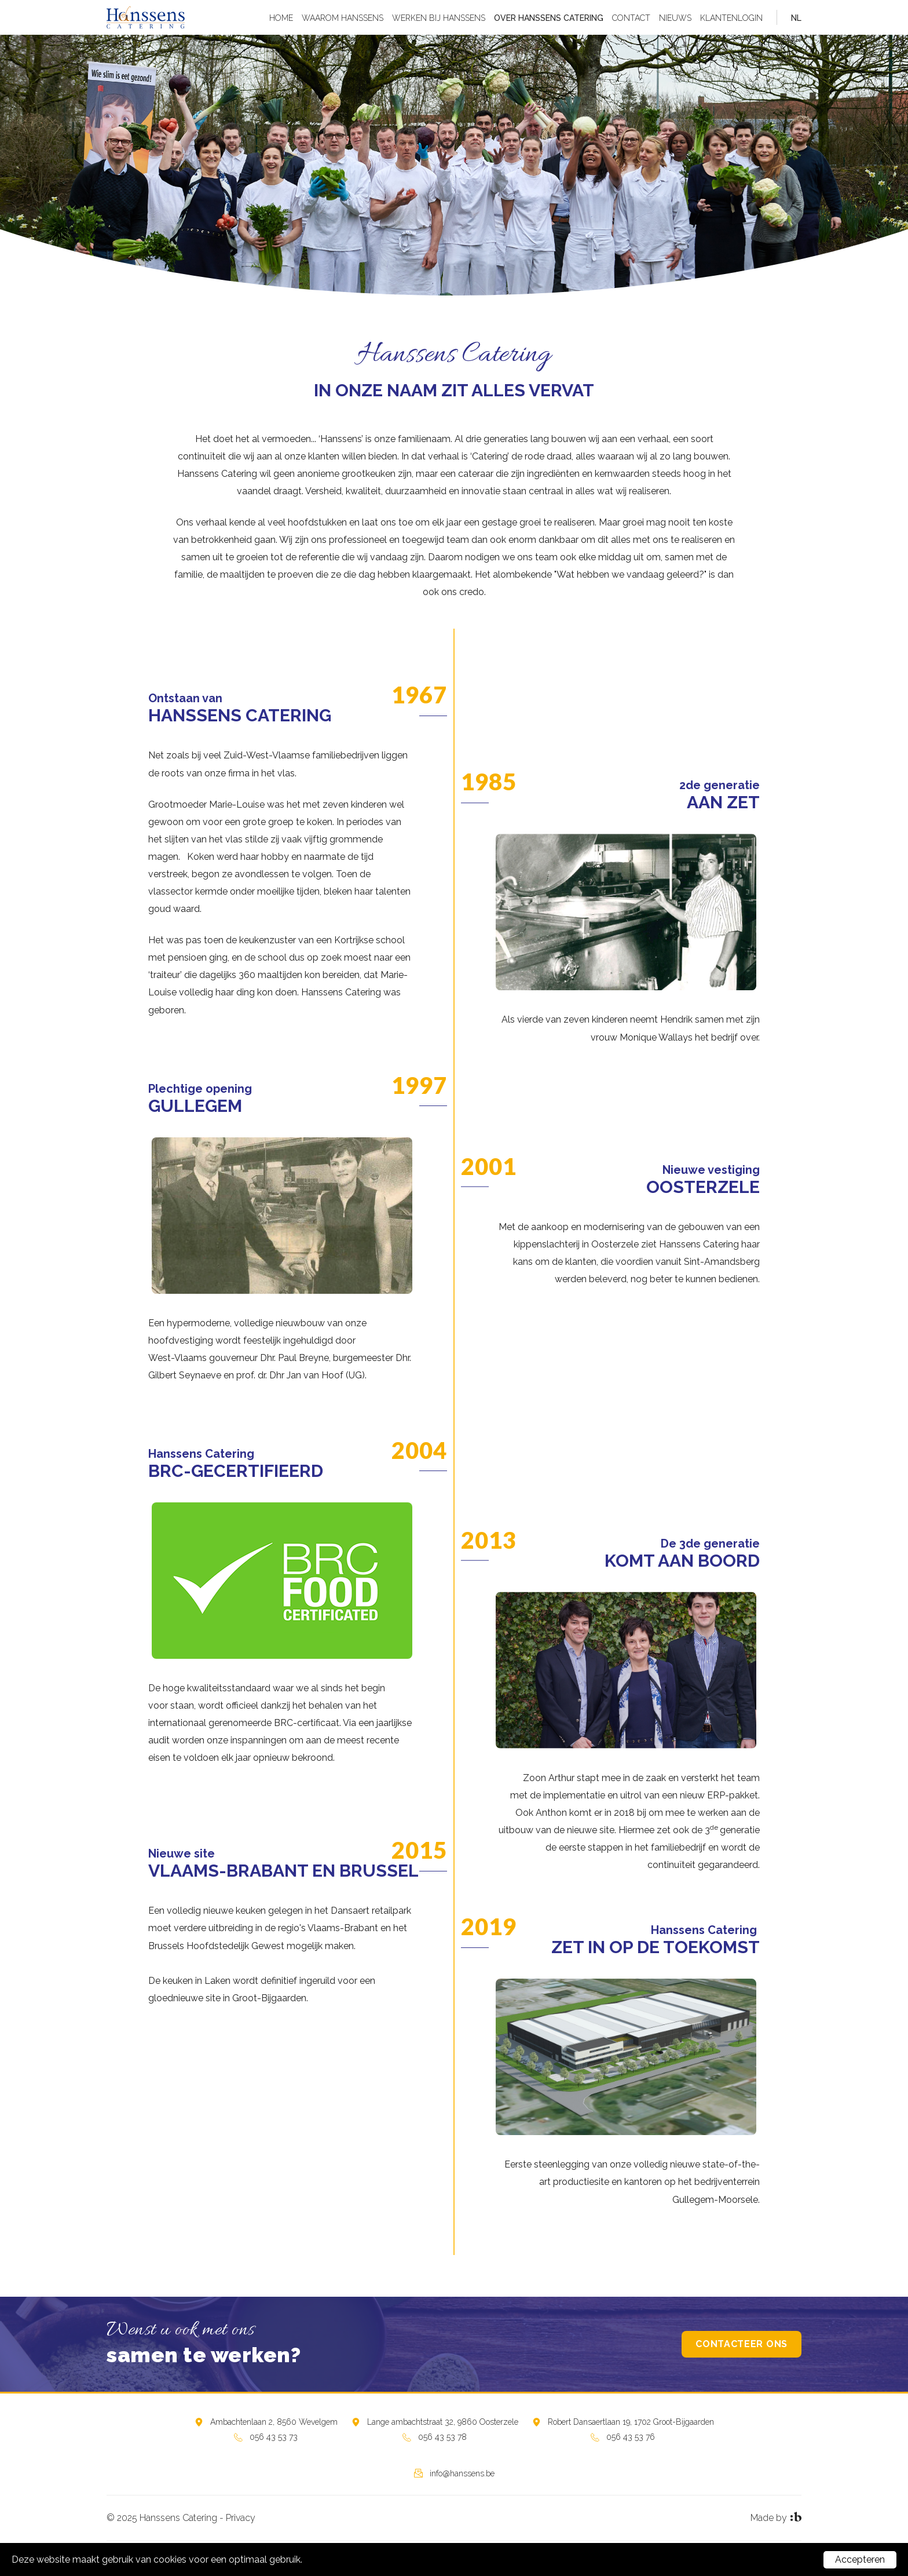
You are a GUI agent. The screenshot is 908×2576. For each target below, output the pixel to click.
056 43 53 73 (274, 2437)
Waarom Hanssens (342, 18)
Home (281, 18)
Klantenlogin (731, 18)
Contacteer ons (741, 2343)
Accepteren (860, 2559)
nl (796, 18)
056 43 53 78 (442, 2437)
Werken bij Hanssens (438, 18)
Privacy (240, 2517)
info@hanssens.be (462, 2473)
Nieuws (675, 18)
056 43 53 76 (630, 2437)
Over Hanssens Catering (548, 18)
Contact (631, 18)
